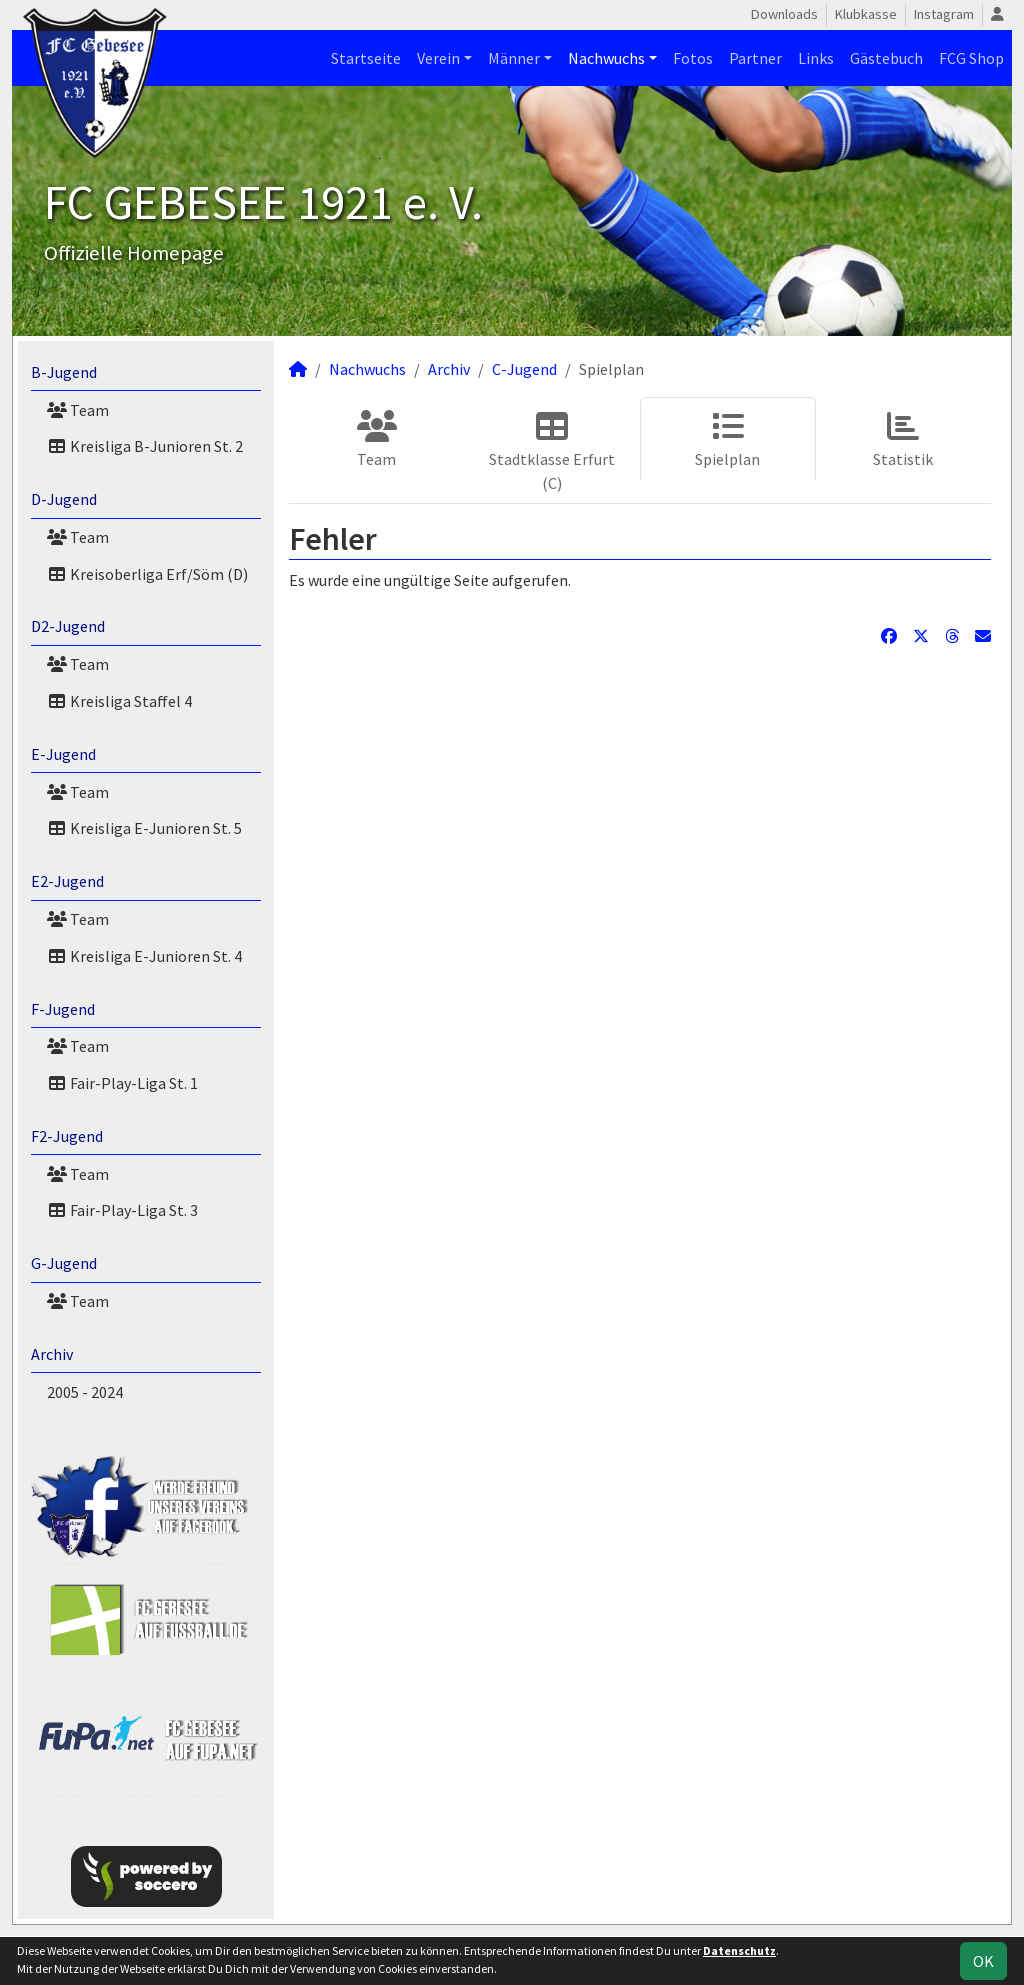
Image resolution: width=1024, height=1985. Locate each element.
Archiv (52, 1354)
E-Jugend (63, 754)
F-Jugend (63, 1009)
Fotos (693, 58)
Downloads (784, 14)
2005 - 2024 (85, 1392)
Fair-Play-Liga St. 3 (122, 1210)
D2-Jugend (68, 626)
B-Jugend (64, 372)
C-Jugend (524, 369)
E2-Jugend (67, 881)
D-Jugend (64, 499)
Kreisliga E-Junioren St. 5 (144, 828)
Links (816, 58)
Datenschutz (739, 1950)
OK (983, 1961)
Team (78, 410)
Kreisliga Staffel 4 (119, 701)
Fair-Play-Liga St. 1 (122, 1083)
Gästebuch (886, 58)
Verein (438, 58)
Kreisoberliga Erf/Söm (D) (147, 574)
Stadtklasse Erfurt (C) (552, 451)
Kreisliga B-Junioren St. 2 (145, 446)
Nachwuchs (606, 58)
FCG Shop (971, 58)
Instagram (944, 14)
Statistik (903, 439)
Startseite (366, 58)
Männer (514, 58)
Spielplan (727, 439)
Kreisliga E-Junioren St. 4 (144, 956)
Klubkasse (866, 14)
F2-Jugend (67, 1136)
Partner (755, 58)
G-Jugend (64, 1263)
